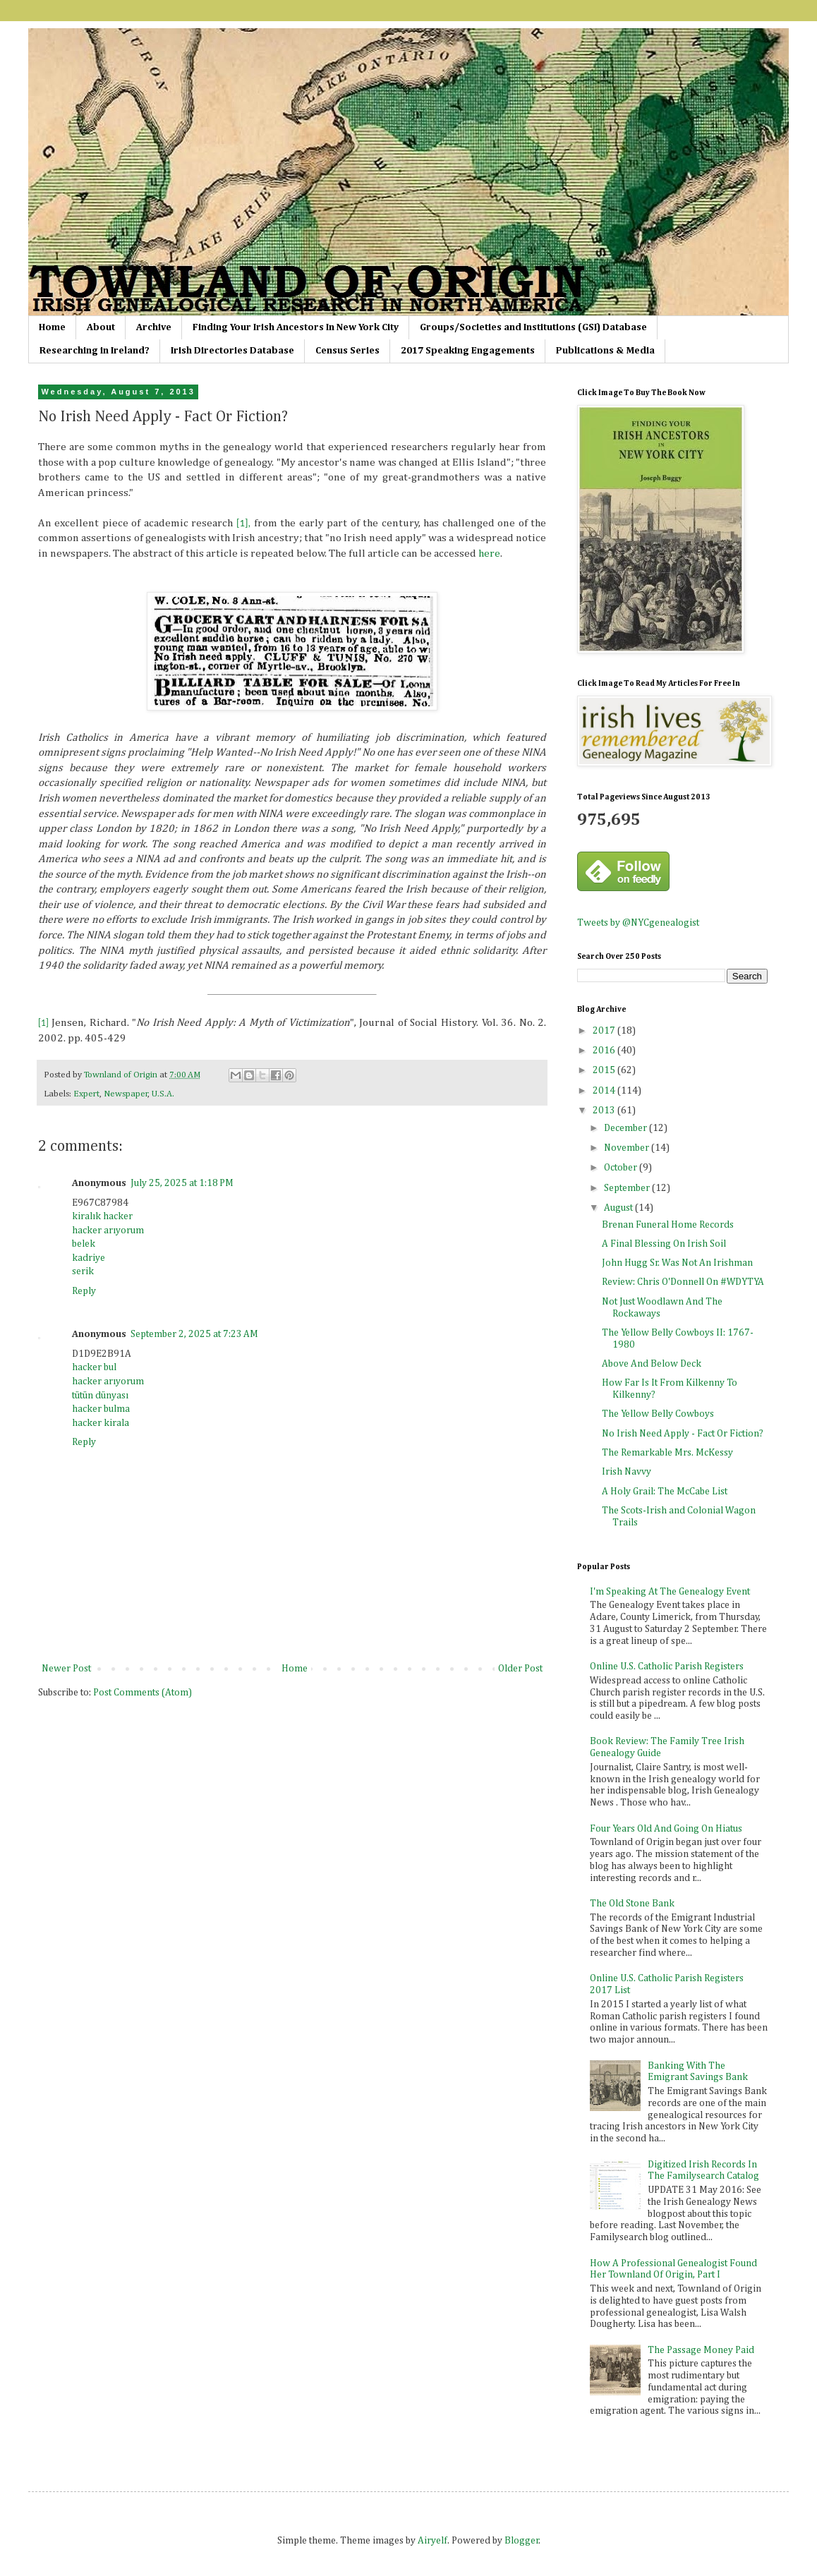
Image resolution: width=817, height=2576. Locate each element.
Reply (84, 1291)
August (619, 1208)
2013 (605, 1110)
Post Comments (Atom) (142, 1693)
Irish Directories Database (232, 351)
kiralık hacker (102, 1216)
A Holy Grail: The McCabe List (664, 1491)
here (489, 553)
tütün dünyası (100, 1396)
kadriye (88, 1258)
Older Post (520, 1669)
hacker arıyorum (108, 1230)
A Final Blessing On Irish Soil (664, 1244)
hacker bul (94, 1367)
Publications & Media (605, 351)
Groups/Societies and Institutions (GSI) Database (533, 327)
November (627, 1148)
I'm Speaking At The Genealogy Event (670, 1592)
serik (83, 1271)
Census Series (347, 351)
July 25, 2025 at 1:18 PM (182, 1183)
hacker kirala (100, 1423)
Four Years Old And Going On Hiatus (666, 1829)
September (628, 1188)
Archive (153, 327)
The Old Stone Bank (632, 1904)
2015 (605, 1070)
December (626, 1128)
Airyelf (432, 2541)
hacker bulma (101, 1409)
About (101, 327)
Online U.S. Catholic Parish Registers (667, 1666)
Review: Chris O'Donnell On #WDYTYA (683, 1282)
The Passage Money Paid (701, 2350)
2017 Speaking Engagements (468, 351)
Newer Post (66, 1669)
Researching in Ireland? (95, 351)
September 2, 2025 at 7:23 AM (194, 1334)
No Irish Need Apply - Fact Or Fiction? (682, 1434)
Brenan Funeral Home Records (668, 1225)
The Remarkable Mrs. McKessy (667, 1453)
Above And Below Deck (651, 1364)
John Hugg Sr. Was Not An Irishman (677, 1263)
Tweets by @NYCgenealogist (638, 923)
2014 (605, 1091)
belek (83, 1244)
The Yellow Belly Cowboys (658, 1414)
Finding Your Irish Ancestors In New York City (296, 327)
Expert (86, 1094)
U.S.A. (163, 1094)
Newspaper (126, 1094)
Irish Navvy (626, 1472)
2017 (605, 1031)
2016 (605, 1051)
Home (52, 327)
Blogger (521, 2541)
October (621, 1168)
